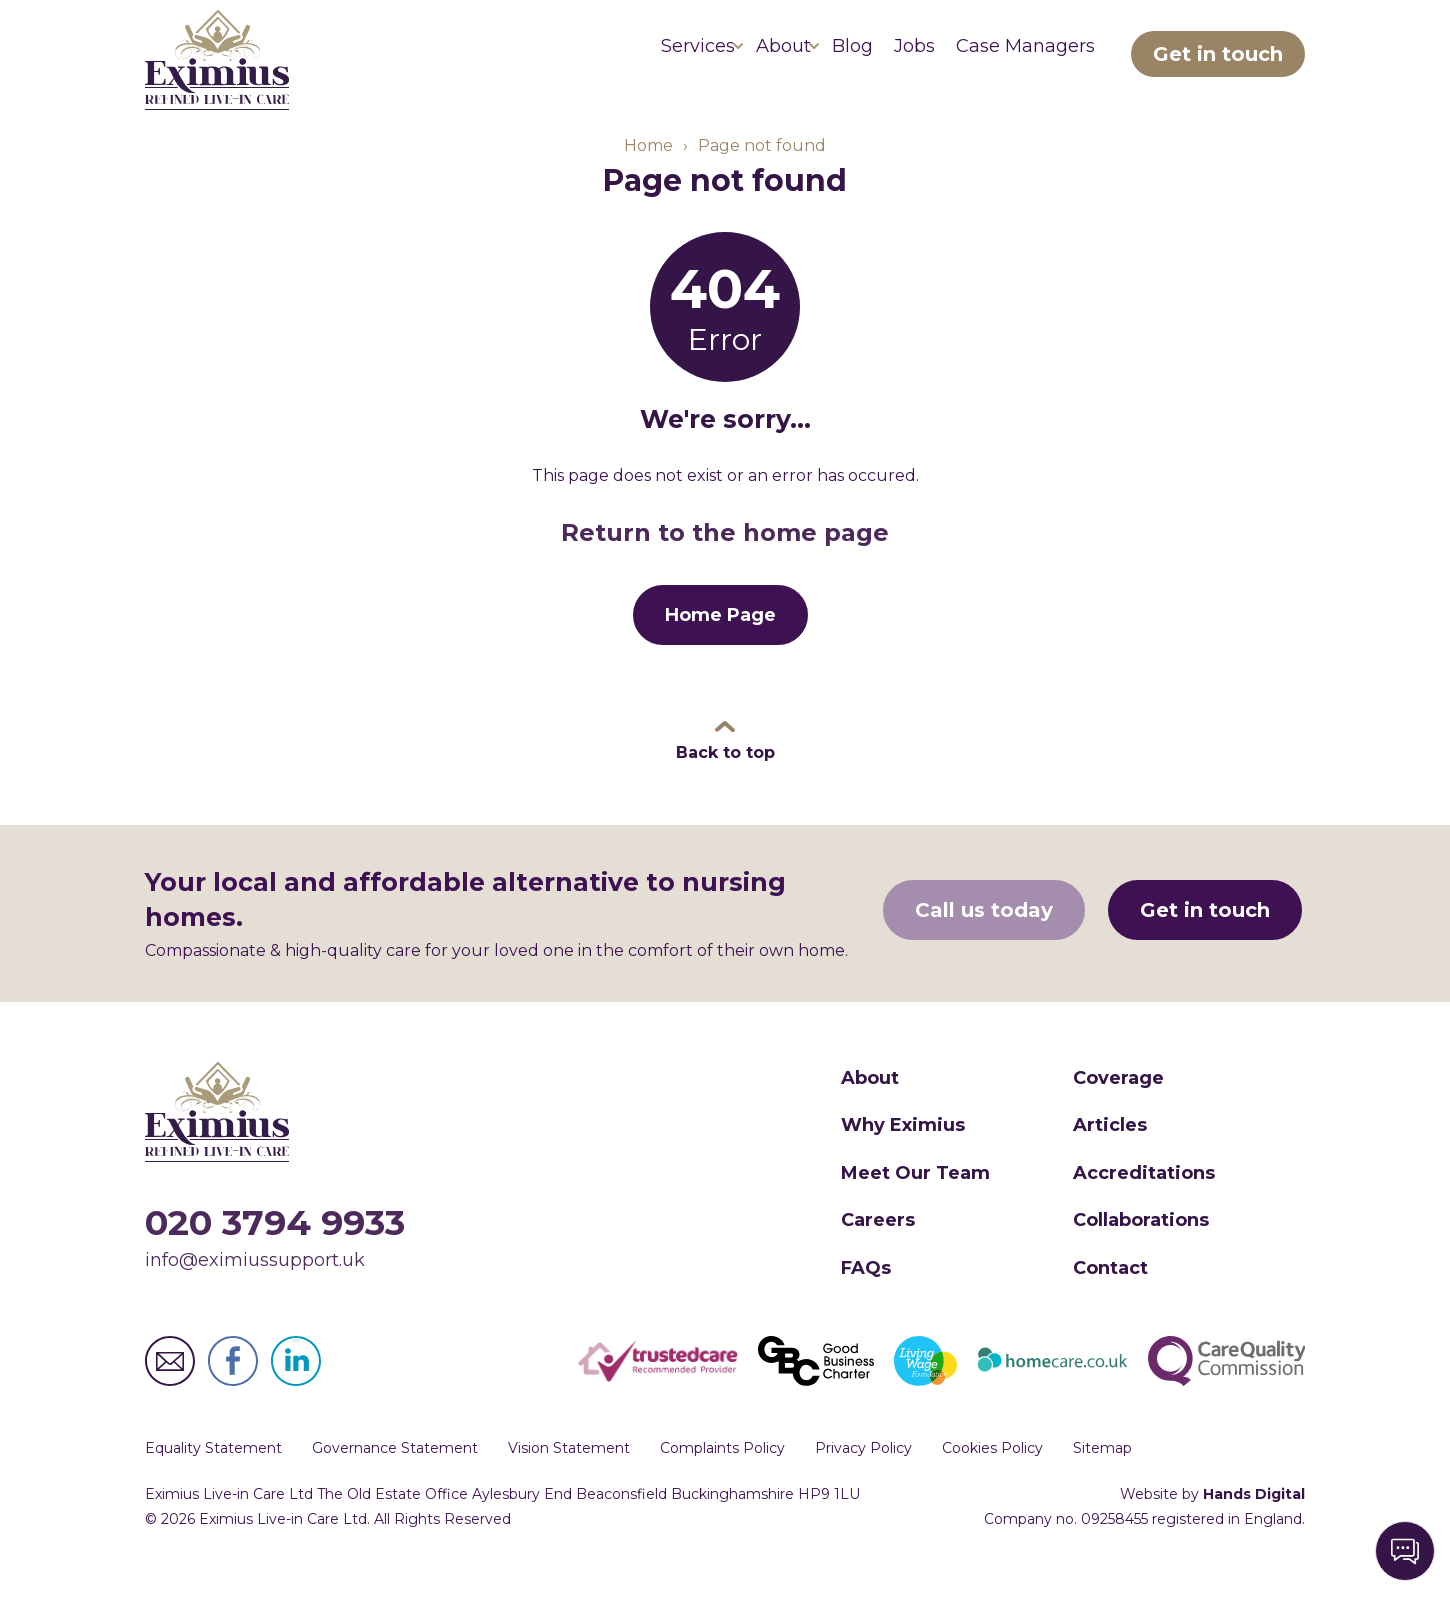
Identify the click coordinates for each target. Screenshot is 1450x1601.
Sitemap (1102, 1477)
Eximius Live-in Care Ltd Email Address (170, 1390)
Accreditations (1144, 1202)
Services (594, 60)
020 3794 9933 (275, 1251)
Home (648, 173)
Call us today (987, 942)
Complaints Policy (722, 1477)
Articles (1110, 1154)
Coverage (1118, 1107)
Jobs (879, 60)
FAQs (866, 1296)
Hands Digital (1254, 1522)
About (702, 60)
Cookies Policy (992, 1477)
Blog (794, 60)
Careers (878, 1249)
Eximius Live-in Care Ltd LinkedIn (296, 1390)
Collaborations (1141, 1249)
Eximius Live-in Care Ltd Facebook (233, 1390)
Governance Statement (395, 1477)
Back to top (725, 781)
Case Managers (1013, 60)
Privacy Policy (863, 1477)
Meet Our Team (915, 1202)
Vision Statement (569, 1477)
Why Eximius (903, 1154)
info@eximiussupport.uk (255, 1289)
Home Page (720, 644)
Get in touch (1218, 60)
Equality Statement (213, 1477)
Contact (1110, 1296)
